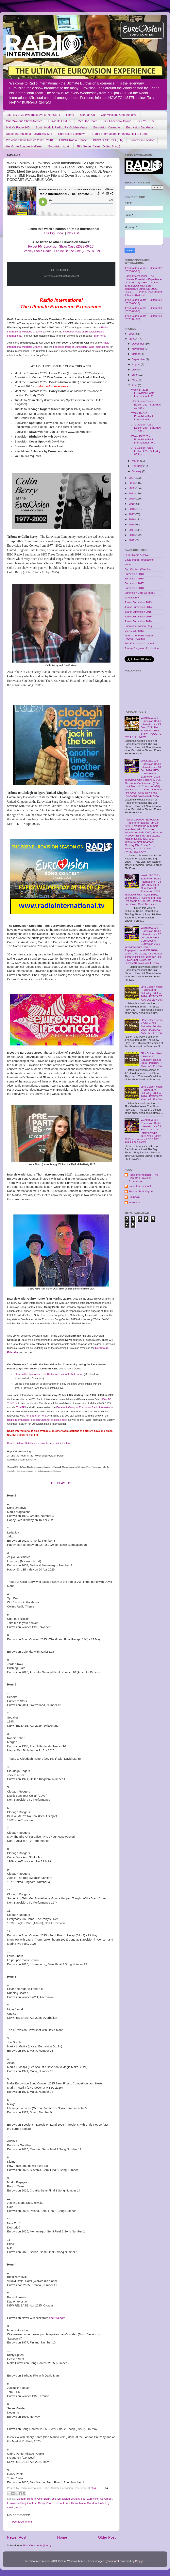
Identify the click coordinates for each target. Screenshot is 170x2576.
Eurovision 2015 (134, 578)
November (138, 348)
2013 (132, 535)
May (135, 380)
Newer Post (16, 2537)
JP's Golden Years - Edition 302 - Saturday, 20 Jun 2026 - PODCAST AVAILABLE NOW (151, 1093)
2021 (132, 493)
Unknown (134, 1196)
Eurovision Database (139, 127)
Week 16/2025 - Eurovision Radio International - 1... (143, 416)
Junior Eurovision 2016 (138, 616)
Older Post (107, 2537)
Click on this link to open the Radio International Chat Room (48, 1374)
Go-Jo (58, 2503)
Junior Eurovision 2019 (138, 621)
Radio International (139, 1186)
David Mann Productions (139, 559)
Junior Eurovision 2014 (138, 607)
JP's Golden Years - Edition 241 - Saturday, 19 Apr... (146, 404)
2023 (132, 482)
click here (99, 335)
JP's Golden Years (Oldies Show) (98, 146)
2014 (132, 529)
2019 (132, 503)
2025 (132, 339)
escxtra (129, 564)
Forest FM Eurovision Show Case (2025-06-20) (61, 246)
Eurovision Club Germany (140, 592)
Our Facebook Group (117, 121)
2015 (132, 524)
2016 (132, 519)
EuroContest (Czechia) (138, 569)
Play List (73, 233)
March (136, 460)
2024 (132, 477)
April (135, 385)
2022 (132, 488)
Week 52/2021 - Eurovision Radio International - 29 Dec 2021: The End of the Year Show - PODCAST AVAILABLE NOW (144, 727)
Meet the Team (87, 121)
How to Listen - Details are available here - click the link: (39, 1443)
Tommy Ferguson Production (142, 648)
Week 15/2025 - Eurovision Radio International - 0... (143, 439)
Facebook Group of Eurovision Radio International (84, 1407)
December (138, 343)
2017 (132, 514)
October (137, 353)
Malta (82, 2503)
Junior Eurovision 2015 (138, 611)
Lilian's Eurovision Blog (138, 626)
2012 (132, 540)
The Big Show (54, 233)
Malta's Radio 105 (18, 127)
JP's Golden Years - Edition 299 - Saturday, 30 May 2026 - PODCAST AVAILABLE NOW (151, 1026)
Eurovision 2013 (134, 574)
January (137, 471)
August (136, 364)
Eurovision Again (59, 146)
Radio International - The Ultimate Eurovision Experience (143, 1178)
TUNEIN (21, 1407)
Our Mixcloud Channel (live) (119, 114)
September (139, 359)
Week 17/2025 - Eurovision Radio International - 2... (143, 393)
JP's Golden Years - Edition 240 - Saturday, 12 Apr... (146, 427)
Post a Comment (22, 2521)
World (19, 2507)
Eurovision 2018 (134, 588)
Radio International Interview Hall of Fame (119, 133)
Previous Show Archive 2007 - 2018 (29, 140)
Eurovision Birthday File (71, 2498)
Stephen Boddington (140, 1191)
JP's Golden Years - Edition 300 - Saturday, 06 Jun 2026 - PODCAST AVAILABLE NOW (151, 993)
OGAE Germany (134, 630)
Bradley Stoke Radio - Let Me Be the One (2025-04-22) (61, 251)
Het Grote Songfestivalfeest (24, 146)
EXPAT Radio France (73, 140)
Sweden (92, 2503)
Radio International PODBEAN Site (29, 133)
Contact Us (87, 114)
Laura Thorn (70, 2503)
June (135, 374)
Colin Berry (43, 2498)
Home (70, 114)
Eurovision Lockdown (72, 133)
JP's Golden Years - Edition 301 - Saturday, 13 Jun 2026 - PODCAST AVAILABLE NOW (151, 1060)
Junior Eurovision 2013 (138, 602)
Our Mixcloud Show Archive (24, 121)
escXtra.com (57, 2318)
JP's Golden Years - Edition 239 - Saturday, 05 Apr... (146, 451)
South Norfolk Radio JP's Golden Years (61, 127)
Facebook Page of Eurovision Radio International (81, 346)
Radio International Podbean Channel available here (37, 1419)
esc (54, 2498)
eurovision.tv (132, 597)
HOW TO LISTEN (60, 121)
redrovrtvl (134, 1202)
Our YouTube (146, 121)
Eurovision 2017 (134, 583)
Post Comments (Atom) (37, 2545)
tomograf (113, 2561)
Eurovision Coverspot (99, 2498)
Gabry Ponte (45, 2503)
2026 (132, 333)
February (137, 465)
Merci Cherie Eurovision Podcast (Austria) (139, 637)
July (134, 369)
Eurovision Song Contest (22, 2503)
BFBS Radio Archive (137, 555)
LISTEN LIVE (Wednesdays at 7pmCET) (33, 114)
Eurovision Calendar (106, 127)
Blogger (139, 2561)
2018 (132, 508)
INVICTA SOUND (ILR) (108, 140)
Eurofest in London (141, 140)
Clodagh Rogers (26, 2498)
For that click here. (36, 1415)
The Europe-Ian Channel (139, 643)
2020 (132, 498)
